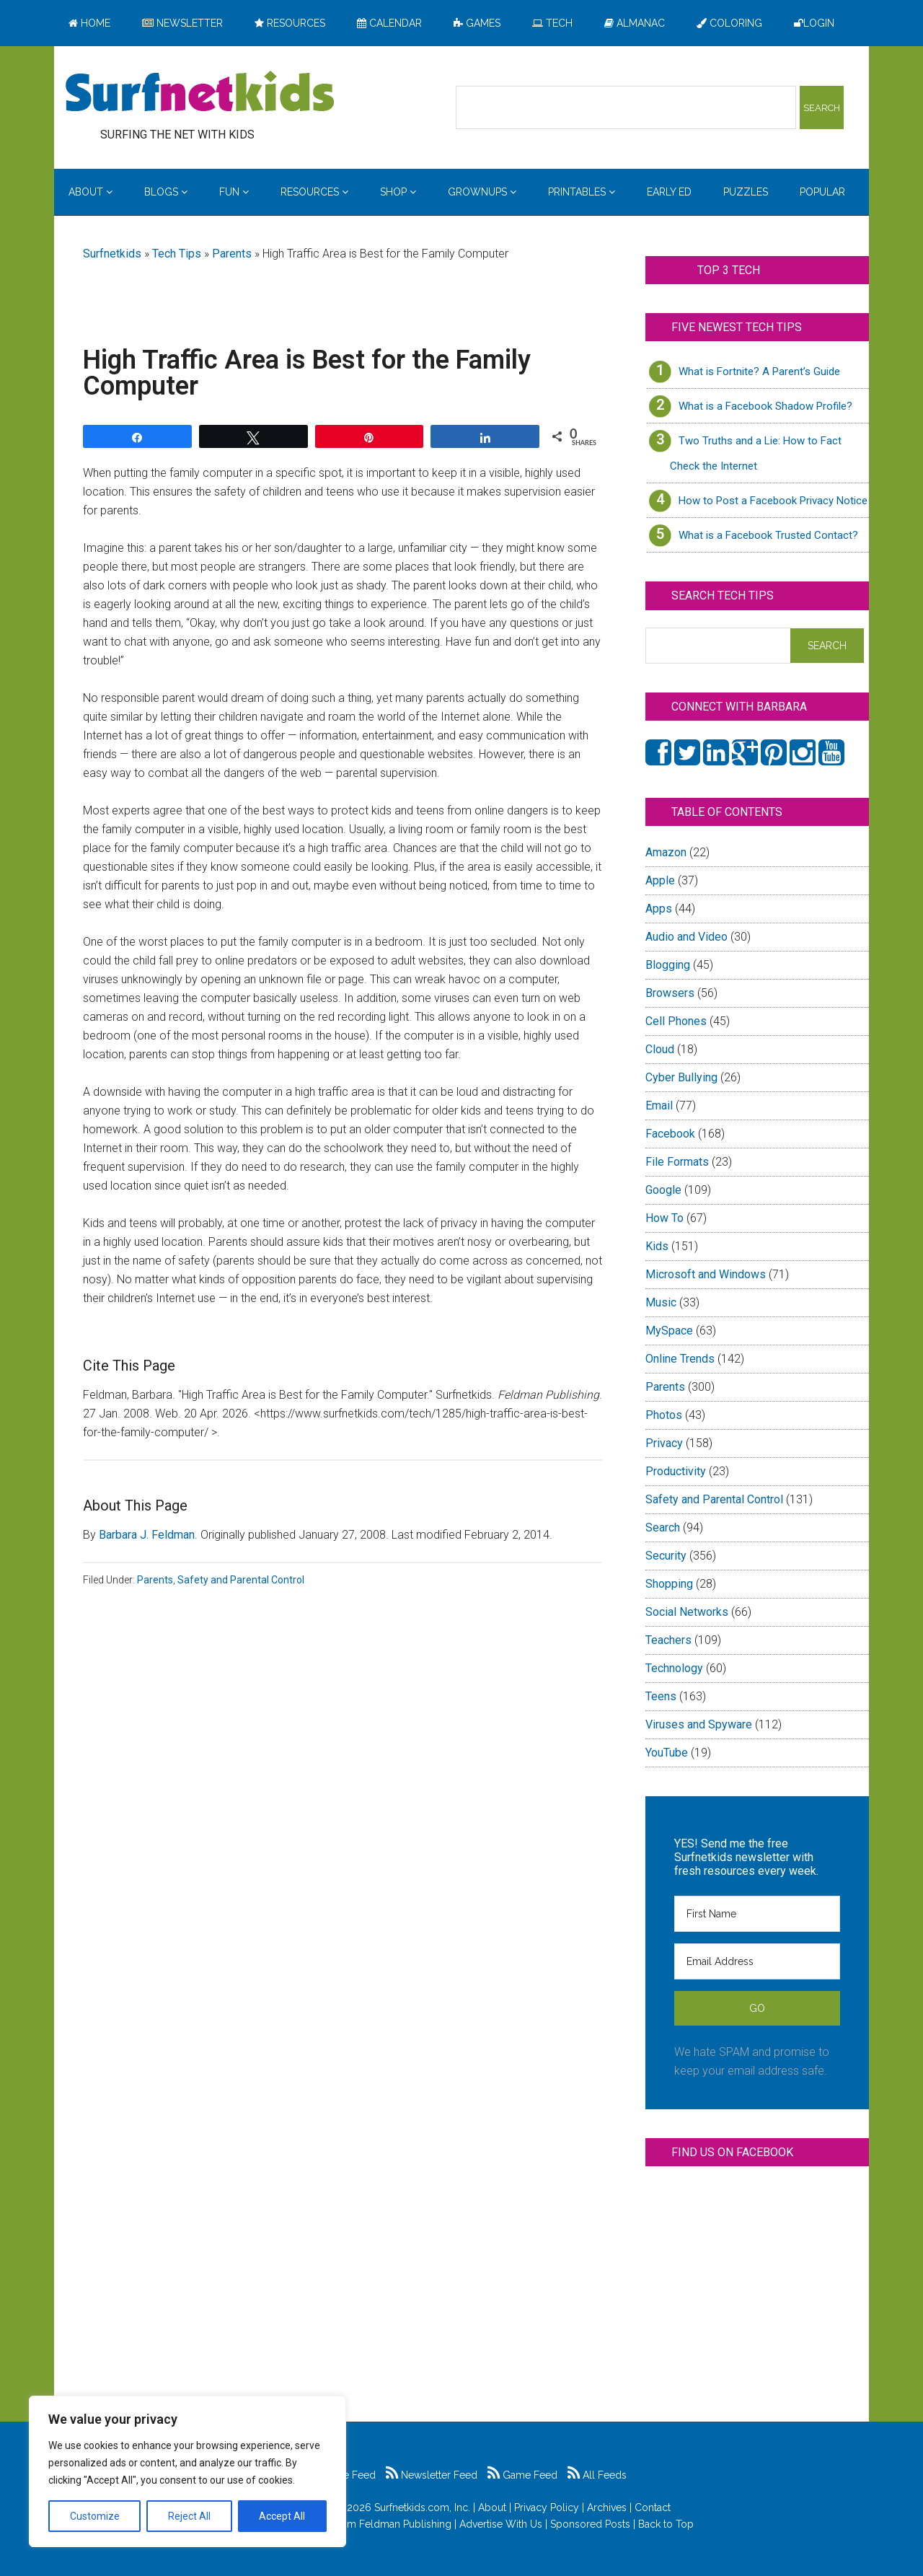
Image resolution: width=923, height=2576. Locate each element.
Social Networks (686, 1612)
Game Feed (522, 2475)
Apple (660, 880)
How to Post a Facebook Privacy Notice (773, 500)
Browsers (669, 993)
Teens (660, 1696)
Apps (658, 908)
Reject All (189, 2516)
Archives (607, 2507)
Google (663, 1190)
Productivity (675, 1471)
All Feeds (597, 2475)
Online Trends (680, 1359)
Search (662, 1527)
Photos (663, 1415)
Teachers (668, 1640)
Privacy (664, 1443)
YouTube (666, 1752)
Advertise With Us (500, 2524)
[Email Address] (757, 1961)
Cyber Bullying (681, 1077)
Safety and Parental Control (240, 1580)
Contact (653, 2507)
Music (660, 1302)
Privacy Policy (546, 2507)
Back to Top (666, 2524)
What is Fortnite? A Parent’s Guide (759, 371)
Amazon (665, 852)
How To (664, 1218)
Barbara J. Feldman (147, 1535)
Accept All (282, 2516)
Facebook (670, 1133)
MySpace (669, 1330)
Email (659, 1105)
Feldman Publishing (405, 2524)
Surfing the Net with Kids (200, 93)
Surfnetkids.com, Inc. (422, 2507)
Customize (95, 2516)
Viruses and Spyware (698, 1724)
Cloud (659, 1049)
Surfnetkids (112, 253)
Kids (656, 1246)
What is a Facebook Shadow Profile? (765, 406)
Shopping (669, 1584)
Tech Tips (176, 253)
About (492, 2507)
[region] (187, 2471)
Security (665, 1555)
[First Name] (757, 1914)
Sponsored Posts (590, 2524)
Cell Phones (676, 1021)
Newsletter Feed (431, 2475)
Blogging (667, 965)
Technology (674, 1668)
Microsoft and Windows (705, 1274)
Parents (232, 253)
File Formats (677, 1162)
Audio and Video (686, 937)
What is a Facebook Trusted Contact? (768, 535)
